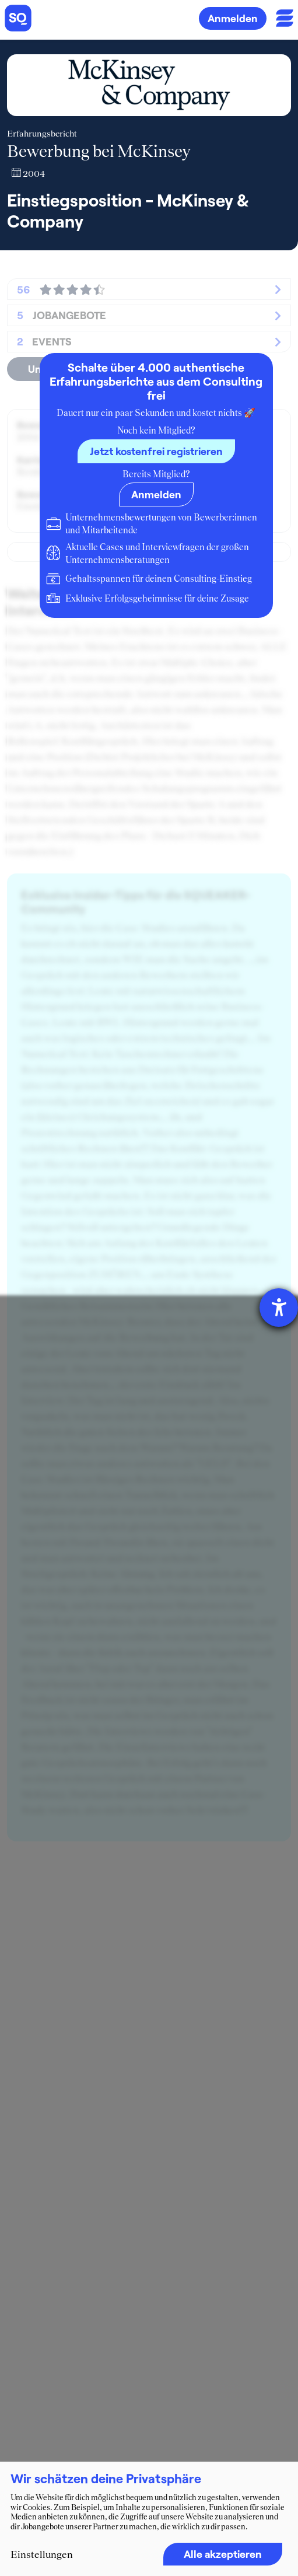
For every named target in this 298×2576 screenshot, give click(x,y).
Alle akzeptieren (223, 2553)
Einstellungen (41, 2554)
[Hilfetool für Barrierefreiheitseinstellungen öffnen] (279, 1307)
